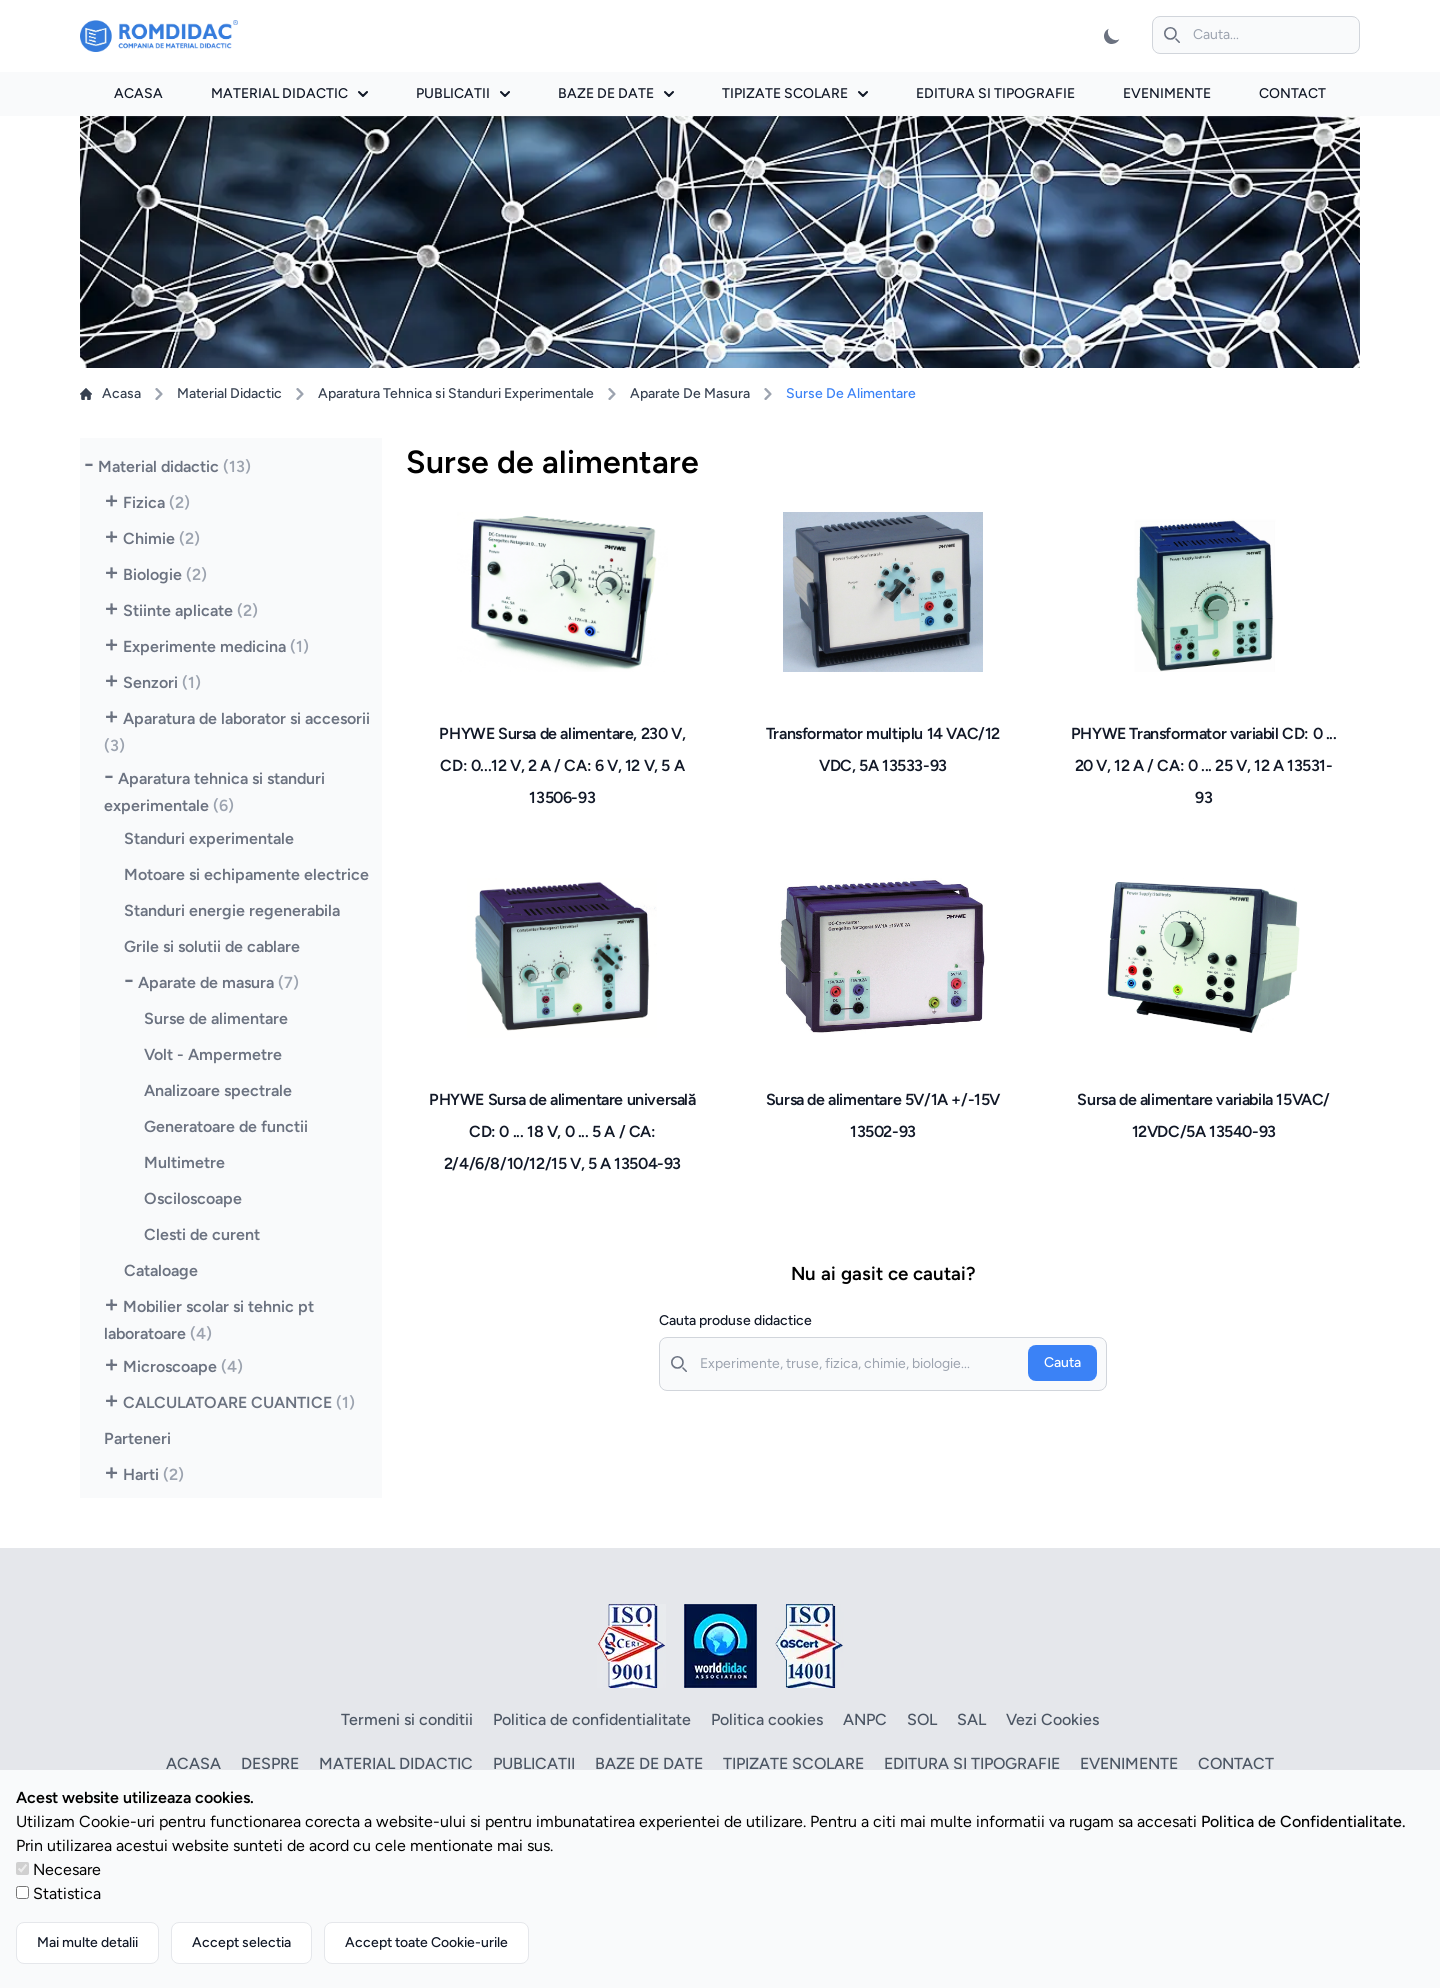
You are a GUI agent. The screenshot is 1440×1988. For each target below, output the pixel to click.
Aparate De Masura (690, 393)
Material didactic (289, 93)
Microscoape (183, 1366)
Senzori (162, 682)
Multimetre (184, 1162)
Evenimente (1167, 93)
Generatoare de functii (226, 1126)
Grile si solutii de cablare (212, 946)
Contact (1292, 93)
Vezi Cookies (1052, 1719)
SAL (971, 1719)
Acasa (138, 93)
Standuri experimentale (209, 838)
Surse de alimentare (216, 1018)
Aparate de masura (218, 982)
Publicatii (463, 93)
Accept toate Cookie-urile (426, 1942)
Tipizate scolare (795, 93)
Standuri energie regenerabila (232, 910)
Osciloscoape (193, 1198)
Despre (270, 1763)
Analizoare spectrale (218, 1090)
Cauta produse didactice (735, 1320)
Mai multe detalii (87, 1942)
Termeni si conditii (407, 1719)
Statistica (67, 1893)
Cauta (1062, 1362)
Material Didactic (229, 393)
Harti (153, 1474)
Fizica (156, 502)
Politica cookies (767, 1719)
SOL (922, 1719)
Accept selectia (241, 1942)
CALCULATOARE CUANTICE (239, 1402)
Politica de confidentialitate (592, 1719)
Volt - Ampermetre (213, 1054)
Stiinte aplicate (190, 610)
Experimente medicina (216, 646)
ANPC (865, 1719)
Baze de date (616, 93)
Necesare (67, 1869)
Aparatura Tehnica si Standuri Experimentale (456, 393)
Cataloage (161, 1270)
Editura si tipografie (995, 93)
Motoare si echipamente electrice (246, 874)
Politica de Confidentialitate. (1303, 1821)
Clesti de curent (202, 1234)
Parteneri (137, 1438)
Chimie (161, 538)
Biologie (165, 574)
